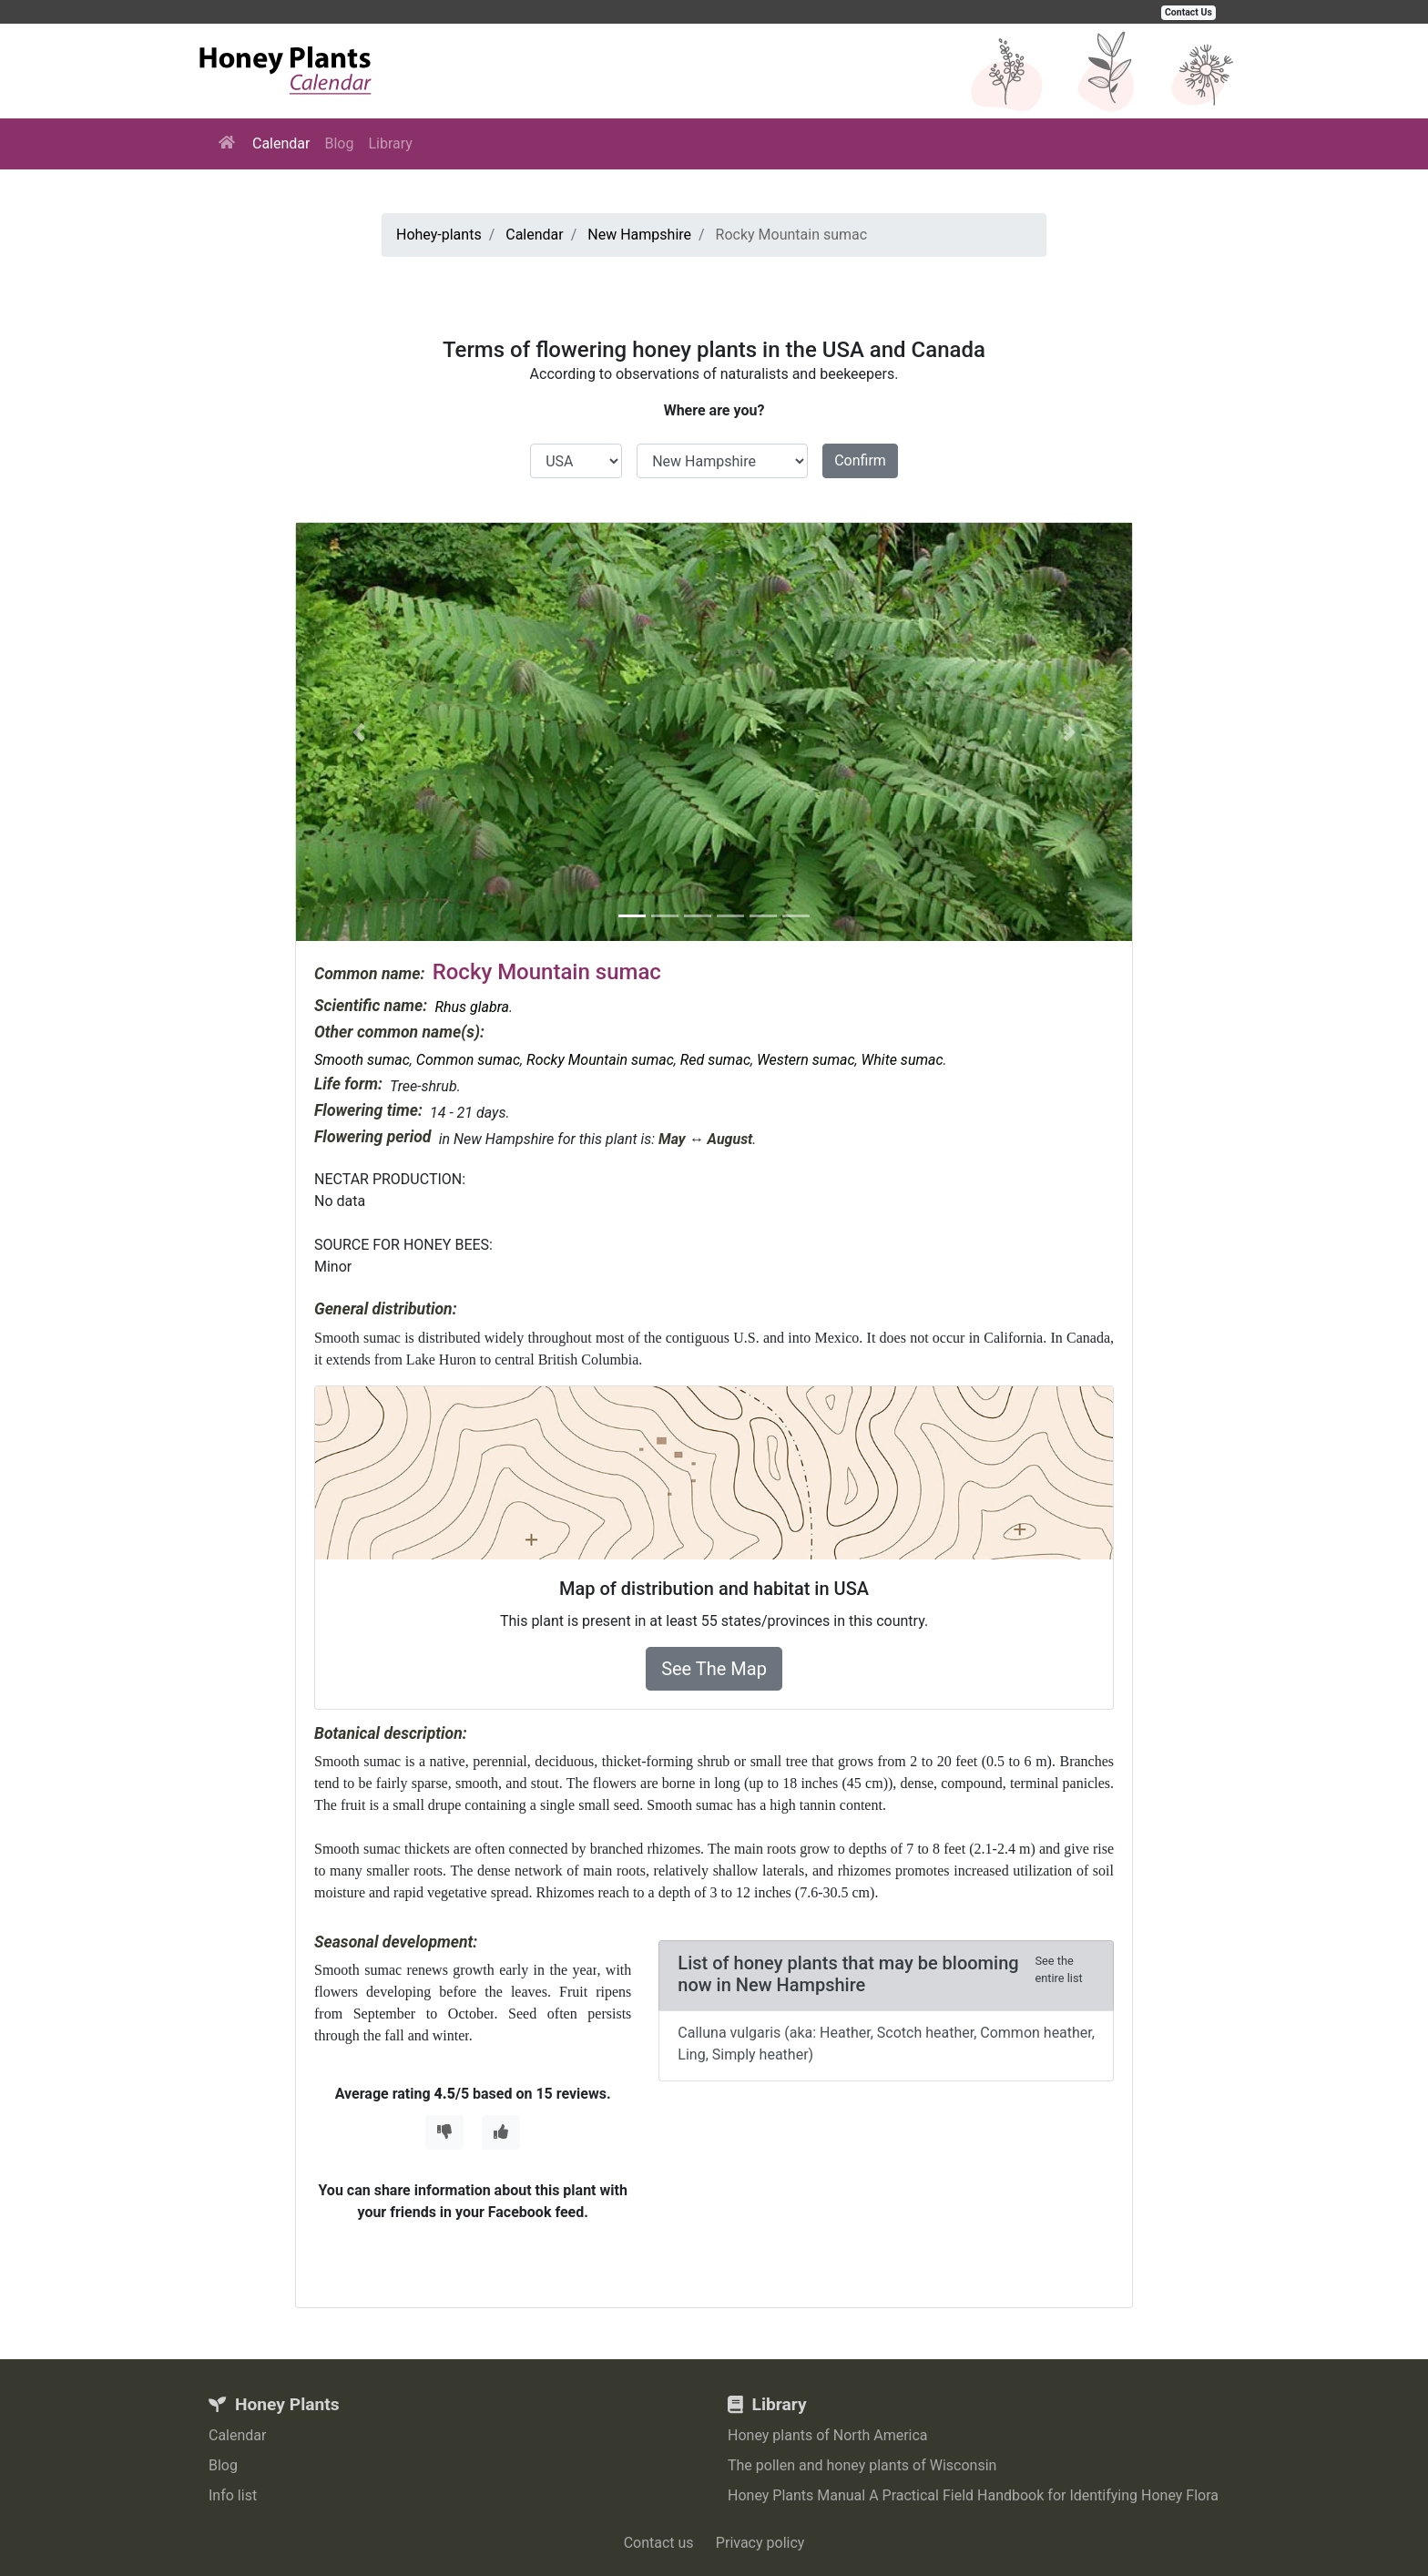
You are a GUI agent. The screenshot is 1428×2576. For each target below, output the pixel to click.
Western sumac (806, 1059)
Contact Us (1188, 12)
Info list (233, 2495)
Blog (338, 143)
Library (390, 143)
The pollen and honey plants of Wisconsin (862, 2465)
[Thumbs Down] (444, 2132)
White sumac (903, 1059)
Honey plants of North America (828, 2435)
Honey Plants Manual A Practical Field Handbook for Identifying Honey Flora (973, 2495)
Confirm (860, 460)
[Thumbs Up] (501, 2132)
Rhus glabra (471, 1007)
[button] (359, 732)
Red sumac (715, 1059)
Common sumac (468, 1059)
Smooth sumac (362, 1059)
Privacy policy (760, 2542)
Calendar (281, 143)
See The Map (714, 1669)
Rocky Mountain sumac (600, 1059)
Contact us (659, 2542)
